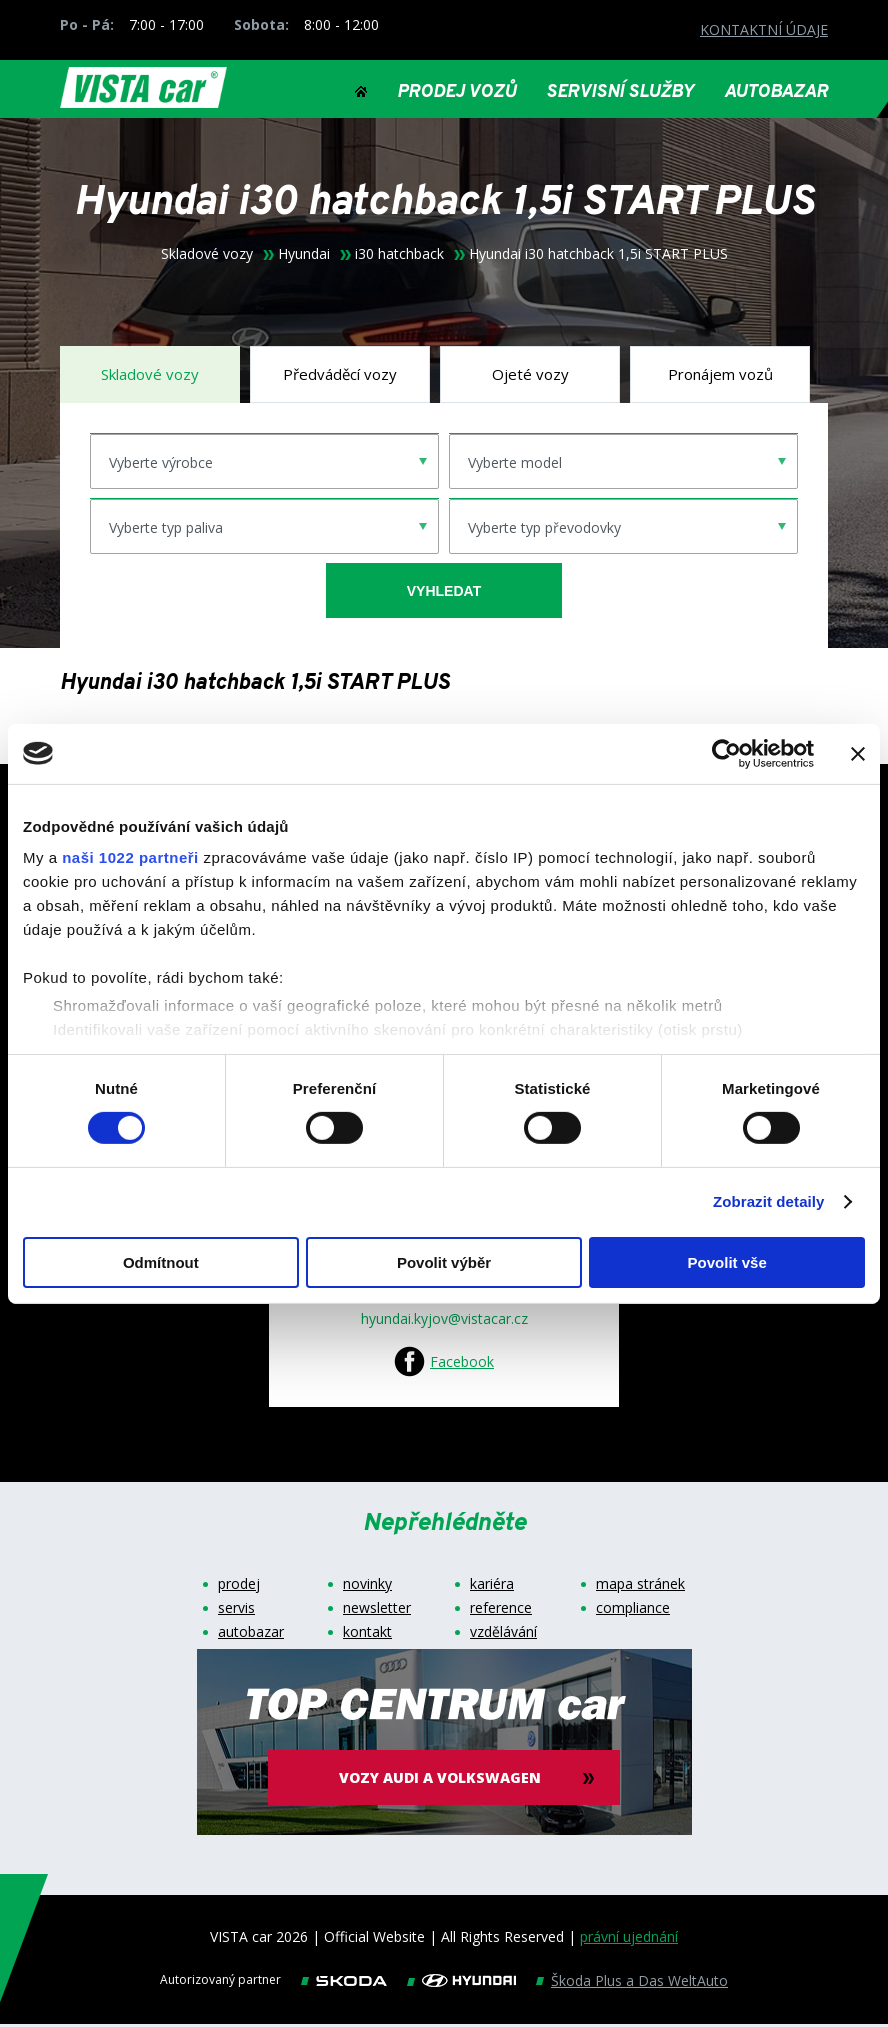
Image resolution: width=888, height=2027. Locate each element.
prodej (239, 1587)
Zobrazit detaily (769, 1201)
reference (501, 1611)
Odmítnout (161, 1262)
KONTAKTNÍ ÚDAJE (764, 29)
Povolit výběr (444, 1262)
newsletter (377, 1611)
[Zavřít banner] (858, 753)
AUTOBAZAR (776, 93)
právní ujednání (629, 1939)
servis (236, 1611)
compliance (633, 1611)
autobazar (251, 1635)
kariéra (492, 1587)
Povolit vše (727, 1262)
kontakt (367, 1635)
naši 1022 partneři (130, 857)
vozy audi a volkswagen (444, 1780)
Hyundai (304, 257)
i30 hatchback (399, 257)
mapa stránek (640, 1587)
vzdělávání (503, 1635)
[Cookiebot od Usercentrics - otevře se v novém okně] (726, 753)
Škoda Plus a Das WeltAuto (639, 1984)
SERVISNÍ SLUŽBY (620, 93)
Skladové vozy (207, 257)
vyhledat (444, 593)
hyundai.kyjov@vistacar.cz (444, 1321)
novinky (367, 1587)
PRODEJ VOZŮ (456, 93)
